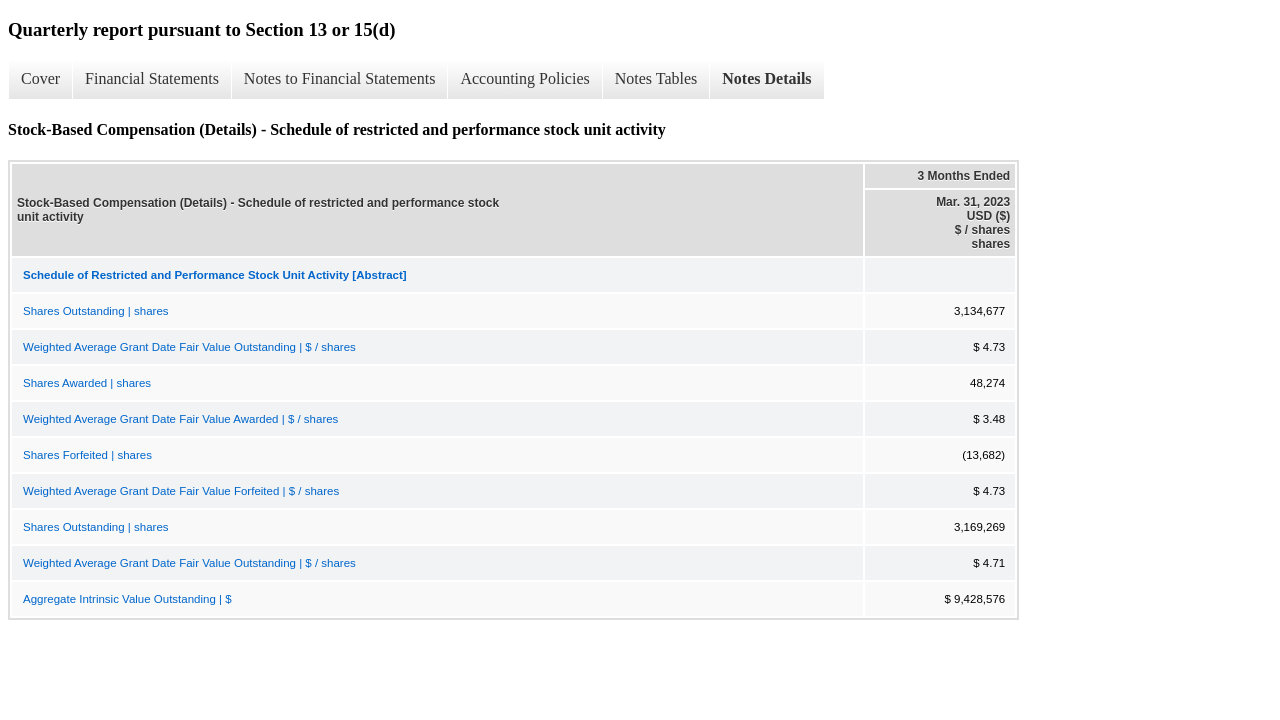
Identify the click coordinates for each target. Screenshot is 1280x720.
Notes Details (766, 78)
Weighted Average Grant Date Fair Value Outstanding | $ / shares (189, 347)
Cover (40, 78)
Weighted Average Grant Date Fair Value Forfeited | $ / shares (181, 491)
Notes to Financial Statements (340, 78)
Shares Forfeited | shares (87, 455)
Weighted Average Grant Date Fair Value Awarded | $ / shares (180, 419)
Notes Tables (656, 78)
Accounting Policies (524, 78)
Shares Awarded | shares (87, 383)
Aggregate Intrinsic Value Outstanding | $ (127, 599)
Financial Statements (152, 78)
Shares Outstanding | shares (96, 311)
